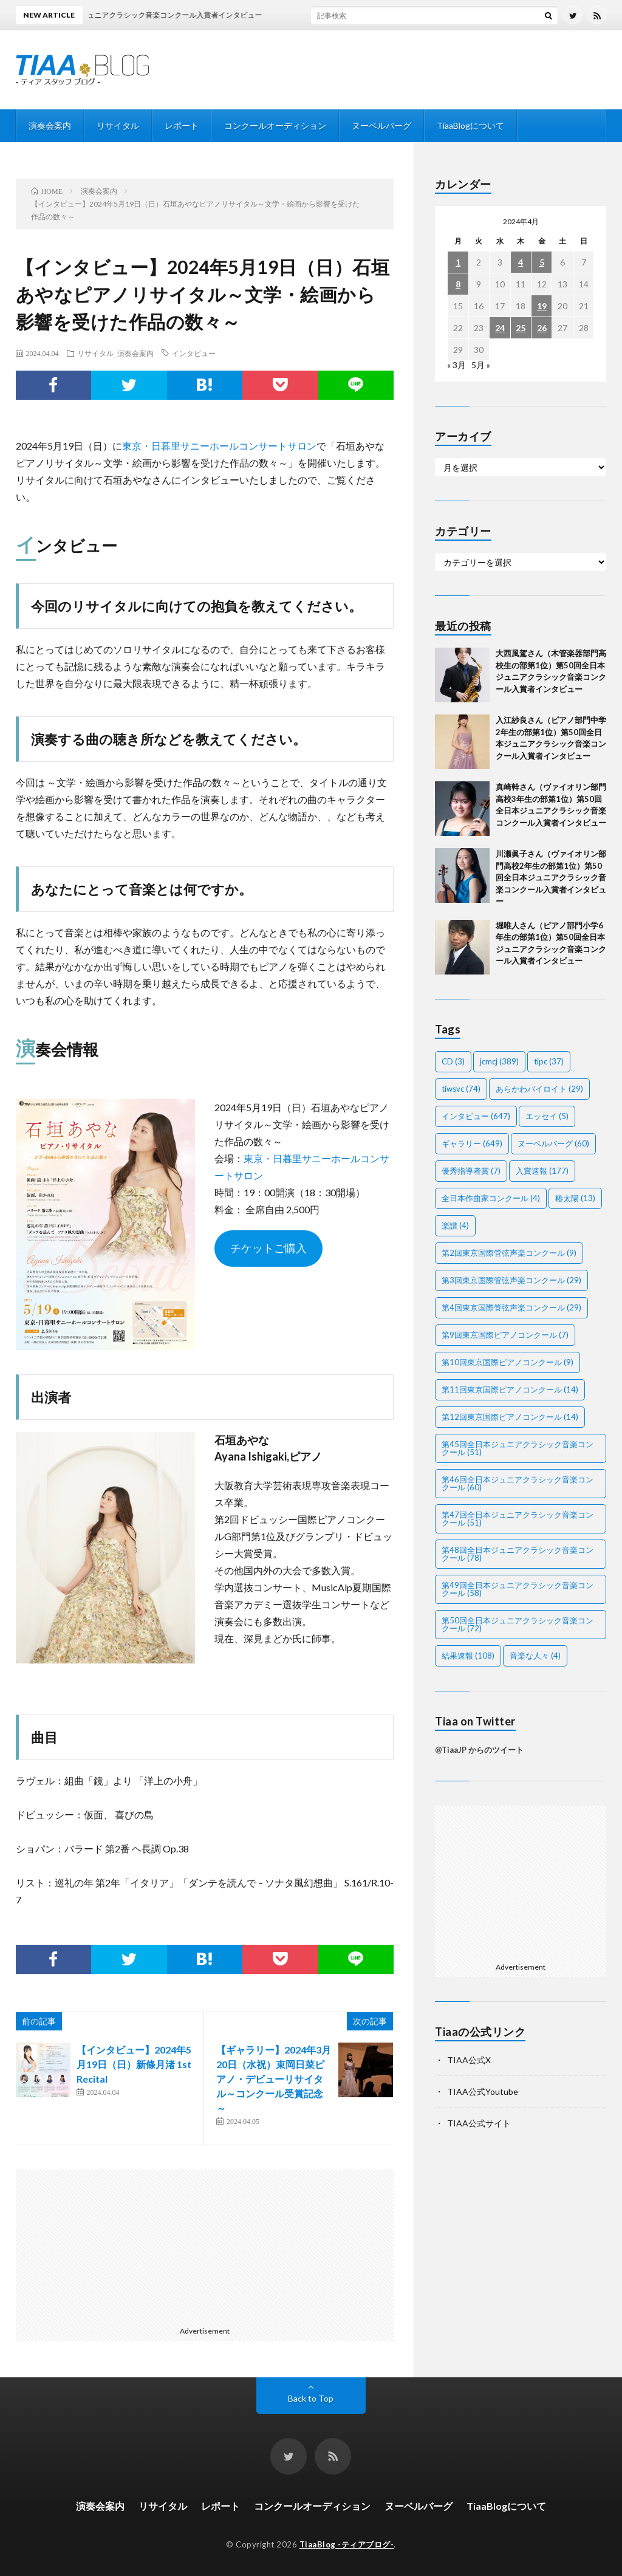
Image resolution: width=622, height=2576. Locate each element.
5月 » (480, 365)
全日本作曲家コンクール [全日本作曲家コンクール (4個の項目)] (491, 1198)
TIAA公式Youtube (482, 2091)
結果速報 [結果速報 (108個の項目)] (468, 1655)
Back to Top (310, 2398)
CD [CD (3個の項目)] (453, 1061)
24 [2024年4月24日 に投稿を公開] (500, 328)
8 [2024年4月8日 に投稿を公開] (458, 284)
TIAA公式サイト (479, 2123)
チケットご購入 (268, 1248)
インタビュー (194, 353)
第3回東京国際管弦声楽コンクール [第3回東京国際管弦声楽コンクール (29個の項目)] (511, 1280)
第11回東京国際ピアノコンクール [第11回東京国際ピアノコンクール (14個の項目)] (510, 1389)
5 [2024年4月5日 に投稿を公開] (541, 262)
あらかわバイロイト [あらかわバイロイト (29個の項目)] (539, 1089)
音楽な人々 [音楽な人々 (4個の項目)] (535, 1655)
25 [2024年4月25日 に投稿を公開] (520, 328)
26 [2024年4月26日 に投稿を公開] (542, 328)
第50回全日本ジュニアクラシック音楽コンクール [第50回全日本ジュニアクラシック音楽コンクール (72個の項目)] (517, 1624)
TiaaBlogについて (470, 125)
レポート (182, 125)
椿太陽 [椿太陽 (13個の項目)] (575, 1198)
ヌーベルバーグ (381, 125)
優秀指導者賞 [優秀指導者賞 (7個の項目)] (471, 1171)
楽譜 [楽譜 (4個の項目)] (455, 1225)
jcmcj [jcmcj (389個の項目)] (499, 1061)
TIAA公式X (469, 2060)
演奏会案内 (50, 125)
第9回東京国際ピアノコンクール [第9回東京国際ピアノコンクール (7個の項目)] (505, 1335)
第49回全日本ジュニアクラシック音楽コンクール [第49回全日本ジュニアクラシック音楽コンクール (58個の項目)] (517, 1589)
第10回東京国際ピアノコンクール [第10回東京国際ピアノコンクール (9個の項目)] (507, 1362)
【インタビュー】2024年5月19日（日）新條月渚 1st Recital (134, 2064)
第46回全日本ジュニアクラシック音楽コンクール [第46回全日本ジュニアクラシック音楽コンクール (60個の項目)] (517, 1483)
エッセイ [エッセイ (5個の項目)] (547, 1116)
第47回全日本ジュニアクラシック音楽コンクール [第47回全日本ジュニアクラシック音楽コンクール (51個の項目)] (517, 1518)
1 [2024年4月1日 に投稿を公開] (458, 262)
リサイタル (118, 125)
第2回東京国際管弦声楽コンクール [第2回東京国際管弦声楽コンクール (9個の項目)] (509, 1253)
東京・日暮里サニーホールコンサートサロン (219, 445)
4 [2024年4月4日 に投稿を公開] (520, 262)
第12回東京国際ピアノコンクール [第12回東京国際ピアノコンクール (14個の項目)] (510, 1417)
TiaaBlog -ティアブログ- (346, 2544)
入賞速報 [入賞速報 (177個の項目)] (542, 1171)
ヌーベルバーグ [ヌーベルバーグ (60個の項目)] (553, 1143)
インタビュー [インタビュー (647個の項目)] (476, 1116)
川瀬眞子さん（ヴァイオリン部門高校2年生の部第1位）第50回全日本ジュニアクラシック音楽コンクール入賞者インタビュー (551, 877)
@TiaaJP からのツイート (479, 1750)
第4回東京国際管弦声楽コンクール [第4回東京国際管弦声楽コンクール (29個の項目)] (511, 1307)
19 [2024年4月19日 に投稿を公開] (542, 306)
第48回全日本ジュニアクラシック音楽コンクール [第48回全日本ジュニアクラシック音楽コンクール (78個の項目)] (517, 1554)
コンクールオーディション (275, 125)
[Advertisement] (112, 2245)
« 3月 (456, 365)
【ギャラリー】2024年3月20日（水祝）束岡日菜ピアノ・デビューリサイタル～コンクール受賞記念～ (273, 2079)
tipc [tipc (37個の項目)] (549, 1061)
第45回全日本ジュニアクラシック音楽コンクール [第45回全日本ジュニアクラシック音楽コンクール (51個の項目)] (517, 1448)
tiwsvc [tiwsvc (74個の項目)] (461, 1089)
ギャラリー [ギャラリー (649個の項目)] (472, 1143)
